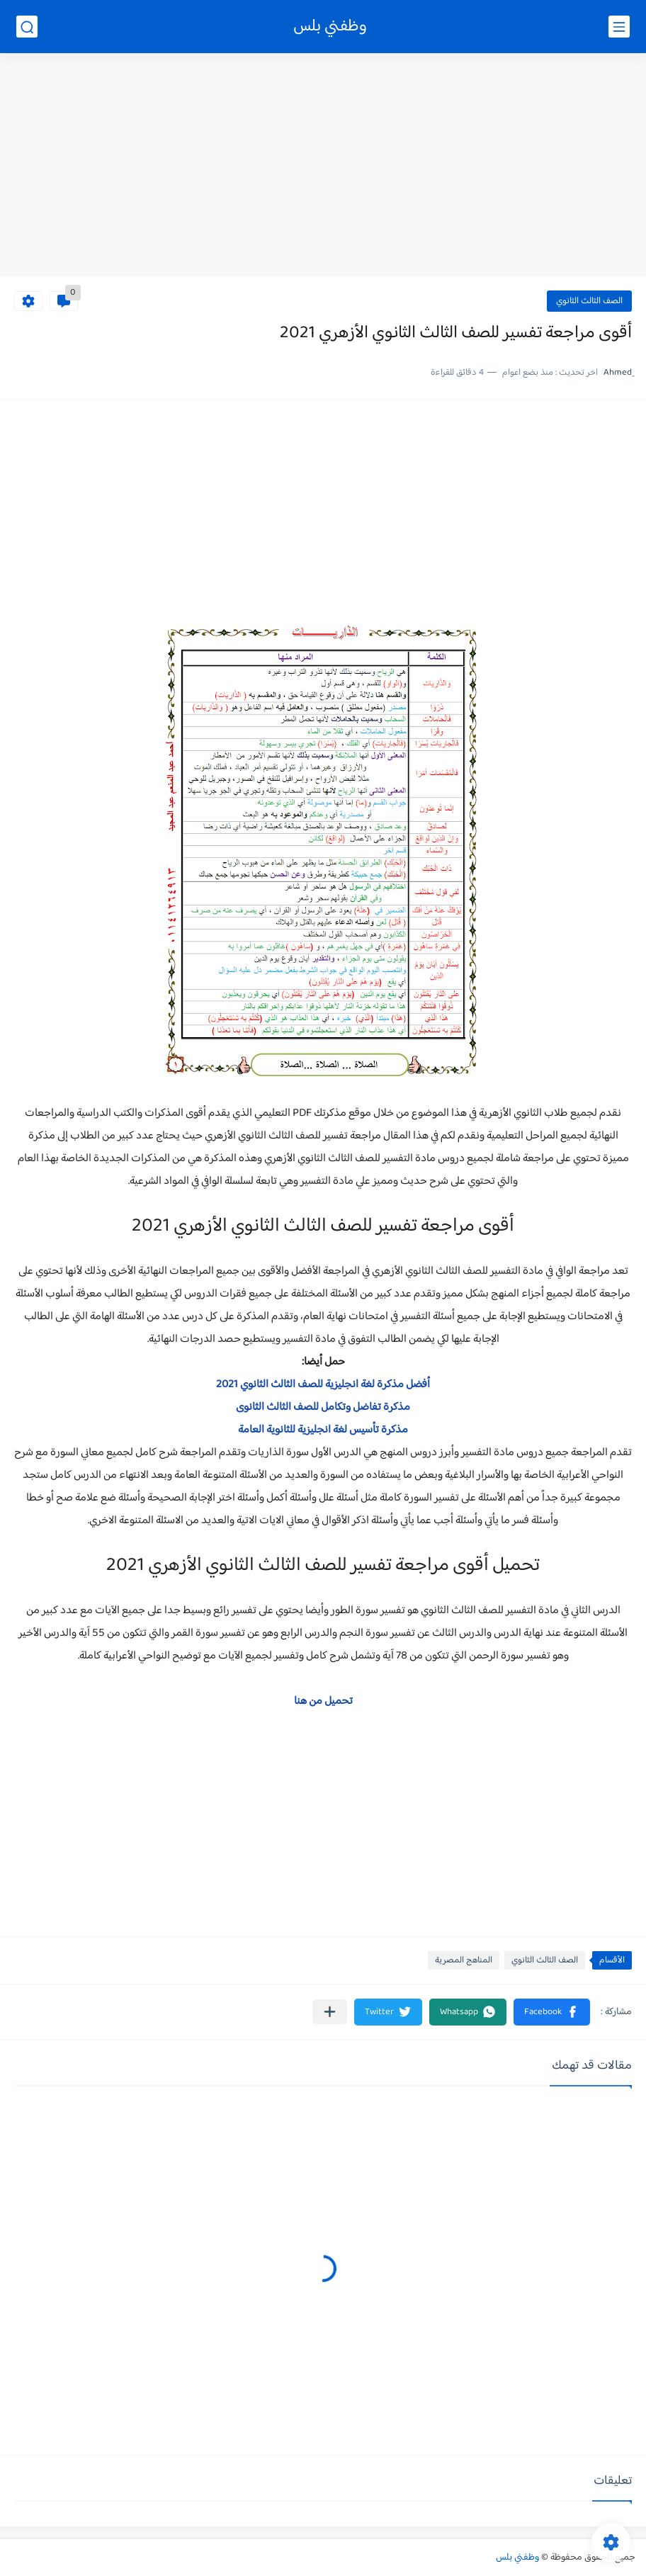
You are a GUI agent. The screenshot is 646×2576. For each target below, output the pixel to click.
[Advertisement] (323, 166)
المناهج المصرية (463, 1960)
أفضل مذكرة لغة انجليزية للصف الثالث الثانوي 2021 (323, 1384)
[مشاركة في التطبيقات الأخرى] (329, 2011)
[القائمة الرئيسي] (619, 27)
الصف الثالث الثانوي (589, 301)
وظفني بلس (330, 26)
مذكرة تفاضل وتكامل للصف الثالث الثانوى (323, 1407)
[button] (552, 2012)
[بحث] (27, 27)
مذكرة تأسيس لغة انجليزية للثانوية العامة (323, 1430)
